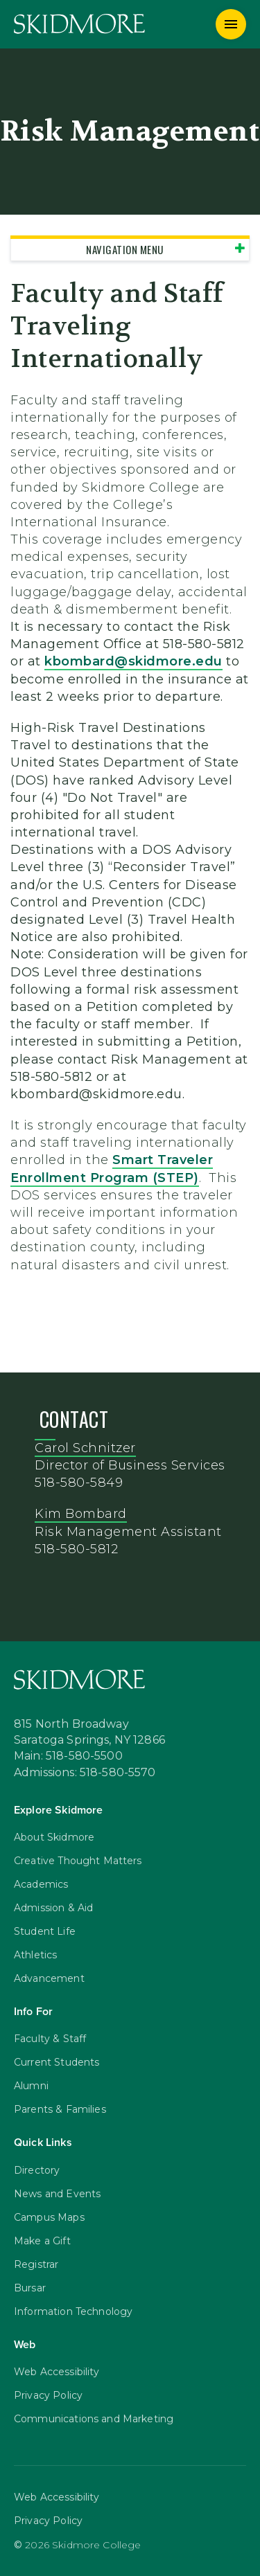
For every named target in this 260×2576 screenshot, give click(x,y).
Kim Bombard (81, 1513)
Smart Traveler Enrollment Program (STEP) (111, 1168)
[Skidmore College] (79, 24)
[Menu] (231, 24)
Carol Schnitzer (85, 1448)
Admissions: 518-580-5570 (85, 1773)
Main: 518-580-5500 (68, 1757)
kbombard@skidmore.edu (133, 661)
